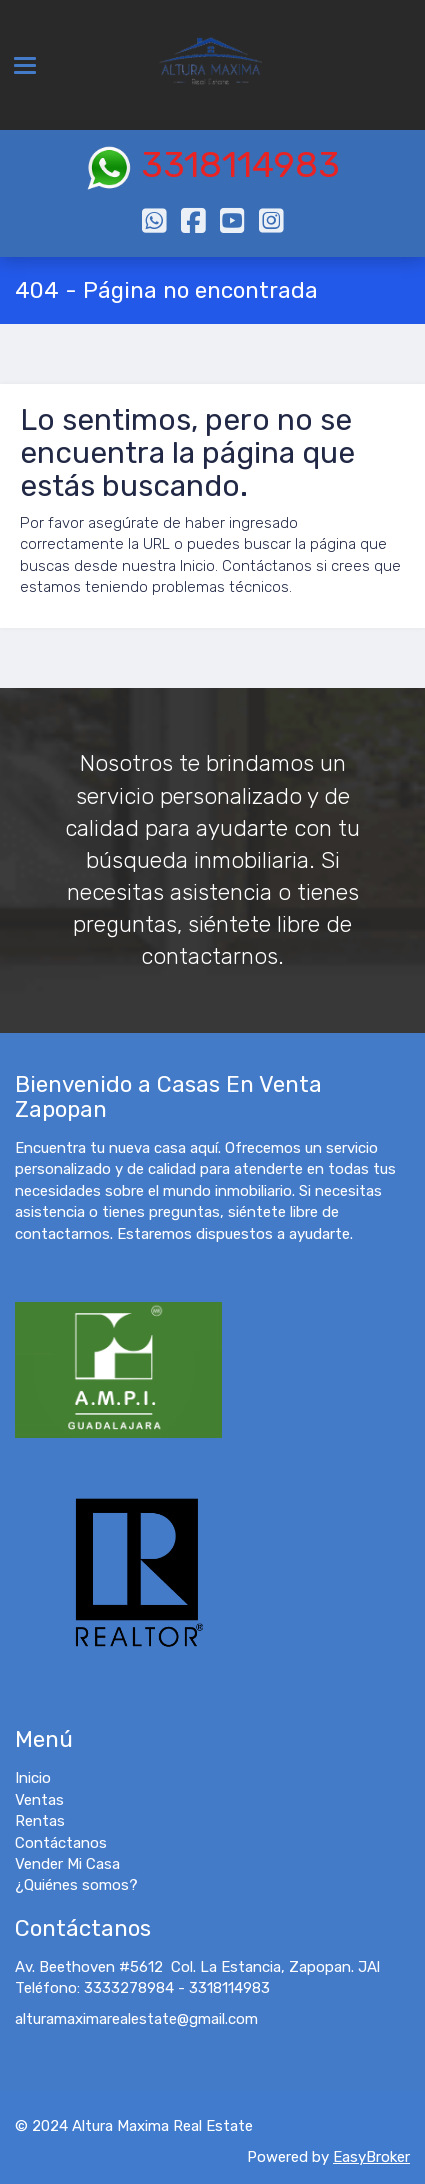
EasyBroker (371, 2157)
